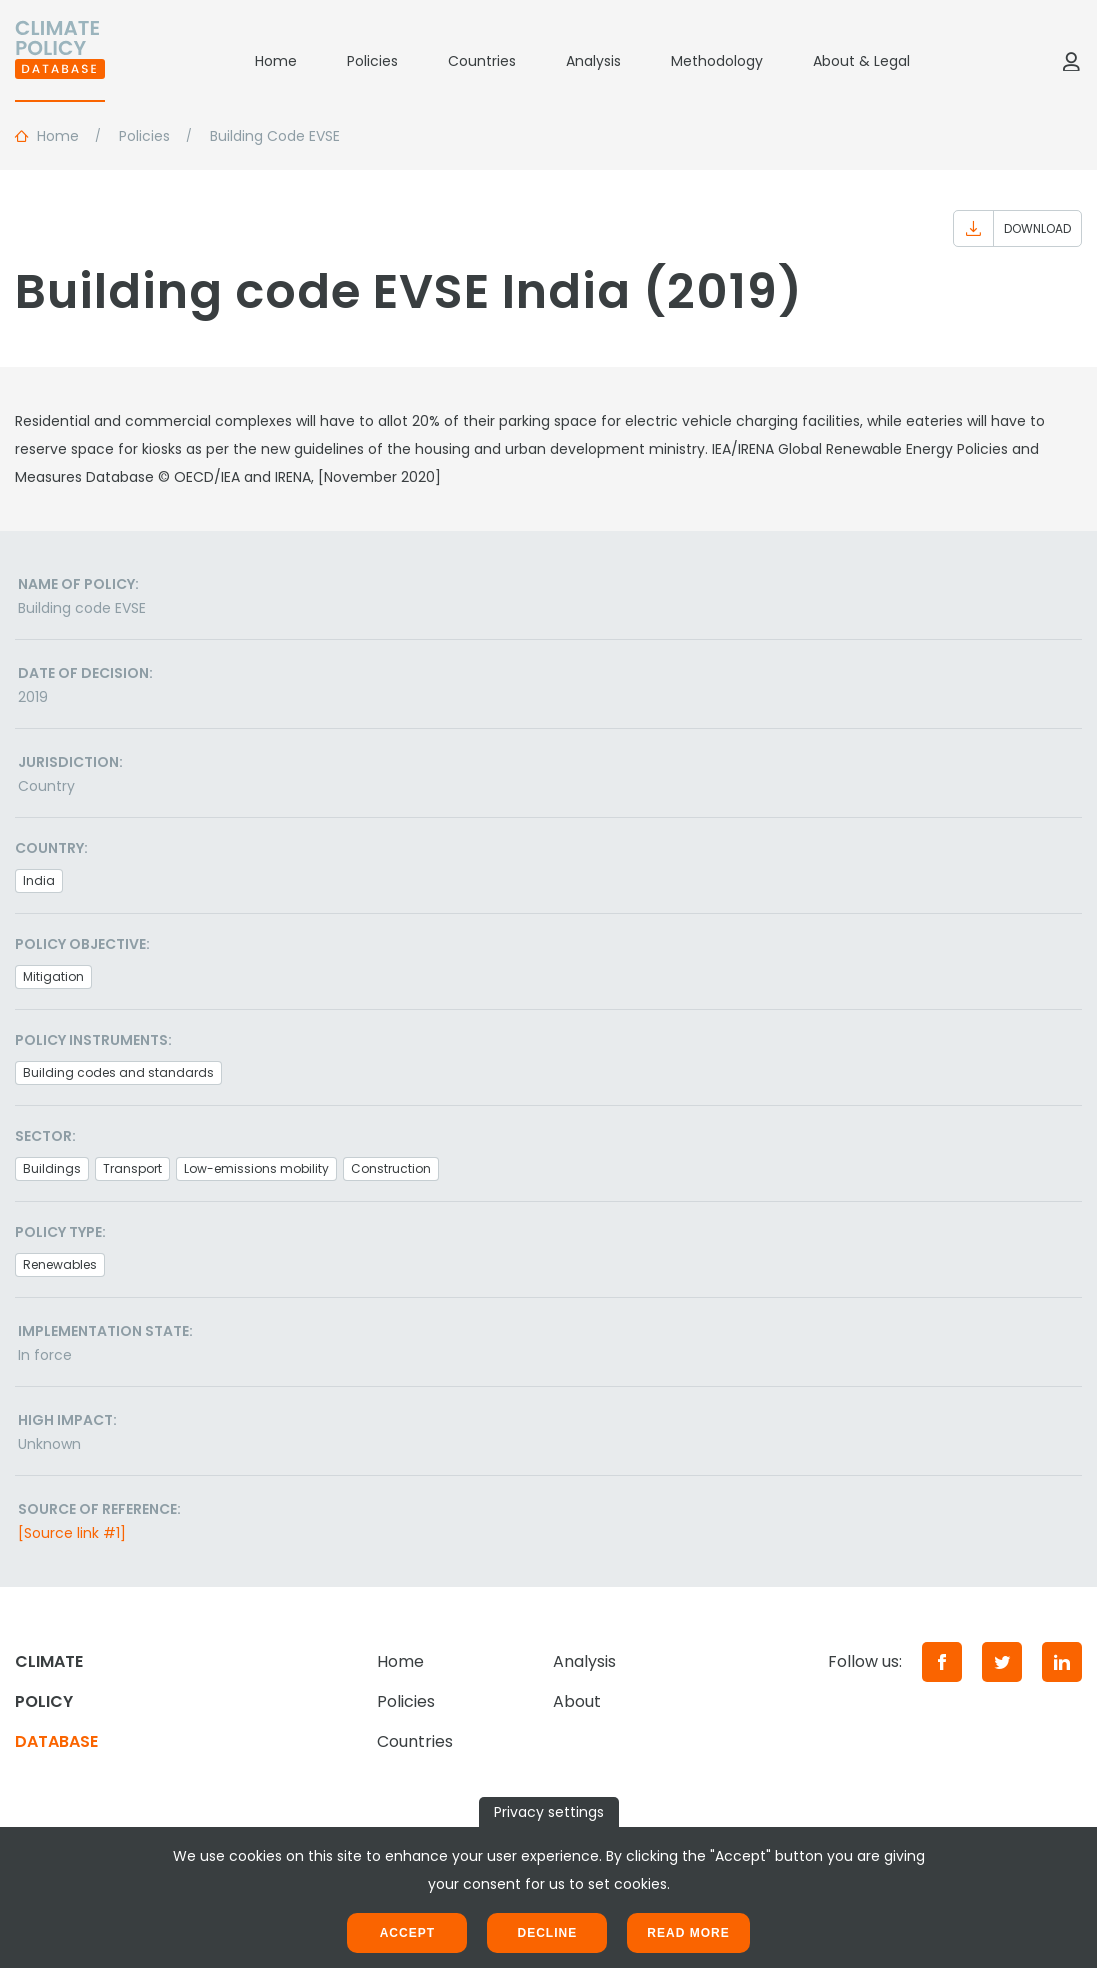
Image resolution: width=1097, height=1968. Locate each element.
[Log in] (1071, 61)
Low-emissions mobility (256, 1168)
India (39, 880)
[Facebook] (942, 1662)
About (577, 1701)
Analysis (593, 61)
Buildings (52, 1168)
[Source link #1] (72, 1533)
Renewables (60, 1264)
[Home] (60, 61)
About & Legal (861, 61)
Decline (547, 1933)
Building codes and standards (118, 1072)
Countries (482, 61)
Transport (132, 1168)
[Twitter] (1002, 1662)
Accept (407, 1933)
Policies (372, 61)
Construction (391, 1168)
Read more (688, 1933)
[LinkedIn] (1062, 1662)
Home (276, 61)
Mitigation (53, 976)
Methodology (717, 61)
